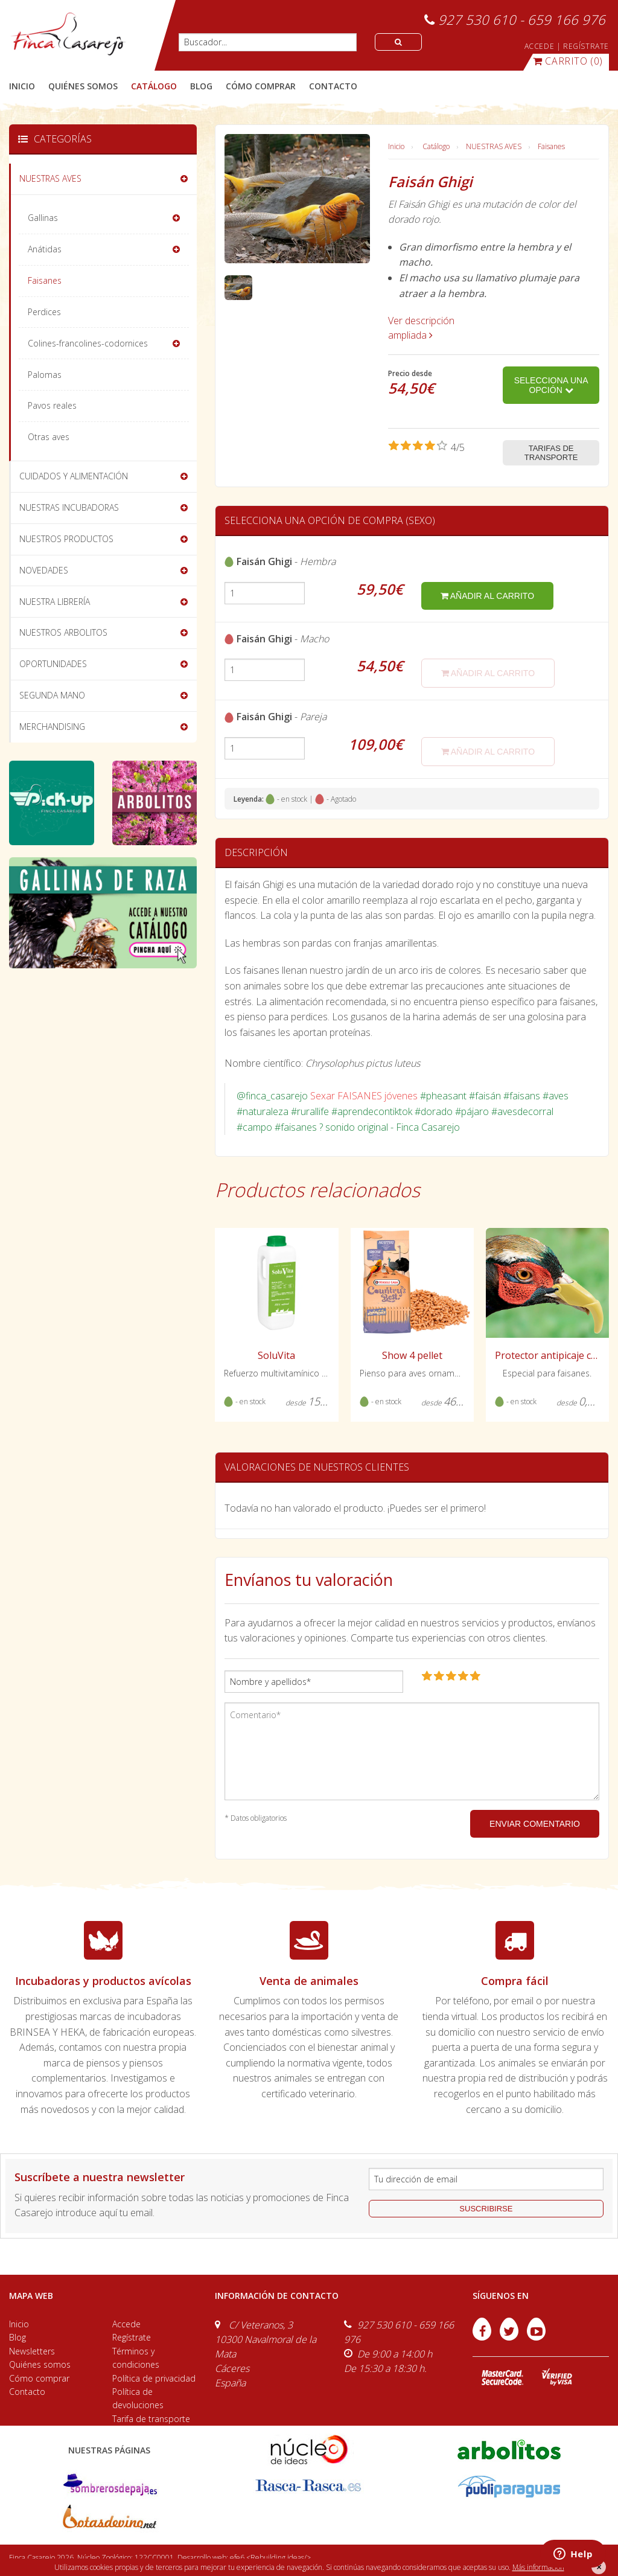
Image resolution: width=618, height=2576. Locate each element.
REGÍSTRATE (586, 46)
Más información (538, 2567)
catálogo (154, 86)
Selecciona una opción (551, 385)
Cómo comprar (39, 2378)
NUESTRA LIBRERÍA (54, 601)
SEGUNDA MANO (52, 695)
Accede (126, 2324)
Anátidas (45, 249)
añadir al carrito (487, 596)
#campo (254, 1127)
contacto (333, 86)
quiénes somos (83, 86)
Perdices (44, 312)
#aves (556, 1095)
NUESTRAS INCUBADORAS (69, 507)
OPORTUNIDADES (53, 664)
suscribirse (485, 2208)
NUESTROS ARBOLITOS (63, 632)
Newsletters (32, 2351)
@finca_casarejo (272, 1095)
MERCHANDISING (52, 726)
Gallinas (43, 217)
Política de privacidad (154, 2378)
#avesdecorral (522, 1111)
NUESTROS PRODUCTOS (66, 539)
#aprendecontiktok (371, 1111)
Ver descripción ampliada (421, 328)
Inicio (22, 86)
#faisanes (296, 1127)
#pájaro (472, 1111)
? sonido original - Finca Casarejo (389, 1127)
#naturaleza (262, 1111)
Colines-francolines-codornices (88, 343)
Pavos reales (52, 405)
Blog (17, 2337)
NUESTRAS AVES (493, 146)
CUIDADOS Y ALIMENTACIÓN (73, 476)
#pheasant (443, 1095)
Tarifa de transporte (151, 2418)
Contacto (27, 2391)
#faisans (521, 1095)
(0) (568, 61)
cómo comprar (261, 86)
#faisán (485, 1095)
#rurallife (310, 1111)
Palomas (45, 374)
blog (201, 86)
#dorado (434, 1111)
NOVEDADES (43, 570)
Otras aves (48, 437)
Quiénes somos (40, 2364)
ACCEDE (539, 46)
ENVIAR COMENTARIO (534, 1824)
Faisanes (551, 146)
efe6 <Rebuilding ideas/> (270, 2557)
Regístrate (131, 2337)
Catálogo (436, 146)
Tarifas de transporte (551, 453)
